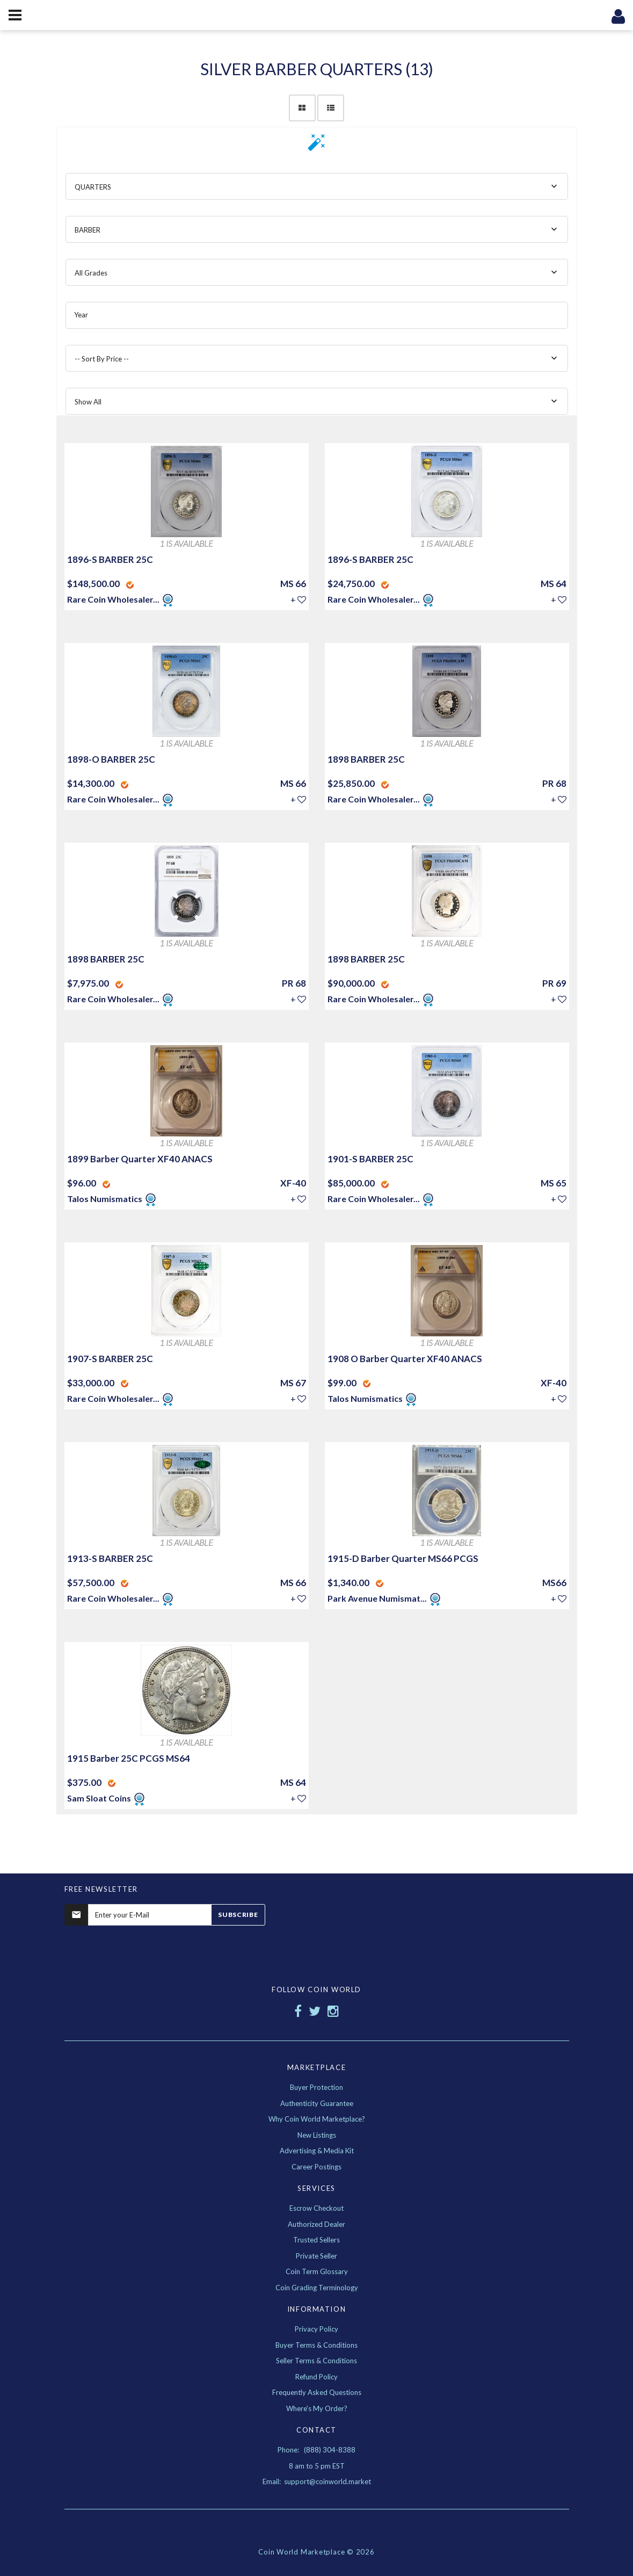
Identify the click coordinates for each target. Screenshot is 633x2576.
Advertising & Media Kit (317, 2150)
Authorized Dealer (316, 2224)
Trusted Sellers (316, 2239)
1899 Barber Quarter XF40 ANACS (140, 1158)
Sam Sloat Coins (100, 1798)
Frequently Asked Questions (316, 2392)
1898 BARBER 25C (366, 759)
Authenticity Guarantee (316, 2103)
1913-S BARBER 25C (110, 1558)
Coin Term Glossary (317, 2271)
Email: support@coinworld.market (317, 2481)
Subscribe (238, 1915)
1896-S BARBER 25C (110, 559)
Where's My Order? (316, 2408)
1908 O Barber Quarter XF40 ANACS (405, 1358)
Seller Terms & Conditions (316, 2360)
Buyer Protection (316, 2087)
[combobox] (317, 186)
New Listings (316, 2135)
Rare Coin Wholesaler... (113, 599)
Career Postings (316, 2166)
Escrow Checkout (316, 2208)
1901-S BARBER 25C (370, 1158)
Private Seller (316, 2256)
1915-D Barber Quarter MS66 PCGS (403, 1558)
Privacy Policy (316, 2329)
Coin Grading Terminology (316, 2287)
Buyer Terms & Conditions (316, 2345)
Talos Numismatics (105, 1198)
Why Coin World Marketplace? (316, 2119)
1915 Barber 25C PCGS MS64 (128, 1758)
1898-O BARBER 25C (111, 759)
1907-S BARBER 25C (110, 1358)
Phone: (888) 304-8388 (316, 2449)
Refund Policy (316, 2376)
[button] (316, 146)
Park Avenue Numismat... (377, 1598)
